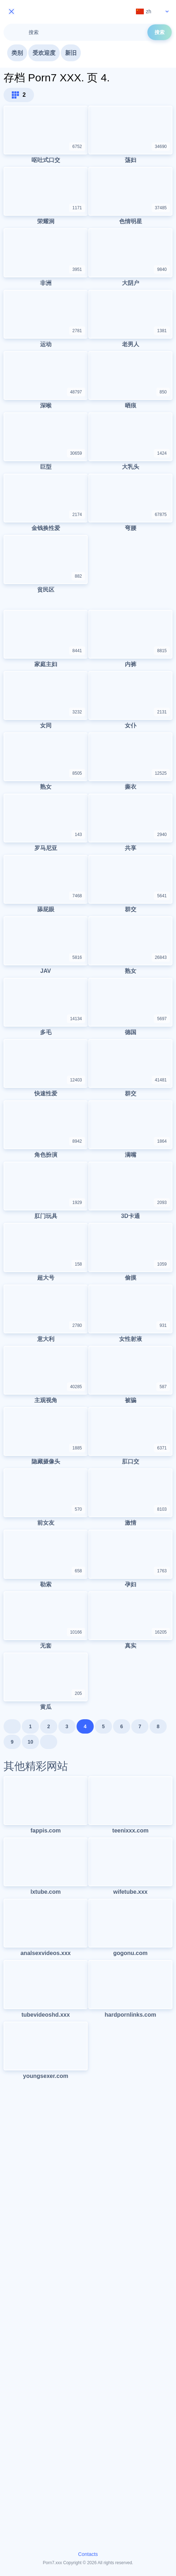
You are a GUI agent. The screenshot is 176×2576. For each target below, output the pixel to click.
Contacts (88, 2554)
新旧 (71, 53)
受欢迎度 (44, 53)
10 (30, 1742)
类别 (17, 53)
